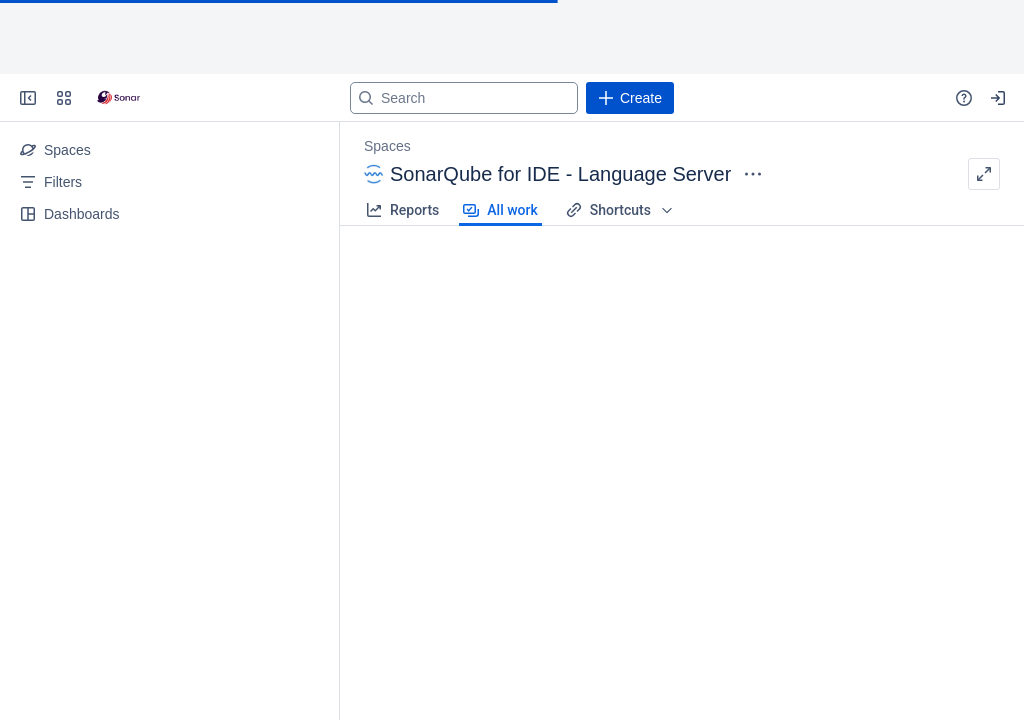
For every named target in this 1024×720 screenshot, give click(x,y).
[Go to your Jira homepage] (118, 98)
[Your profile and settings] (998, 98)
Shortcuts (620, 210)
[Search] (464, 98)
